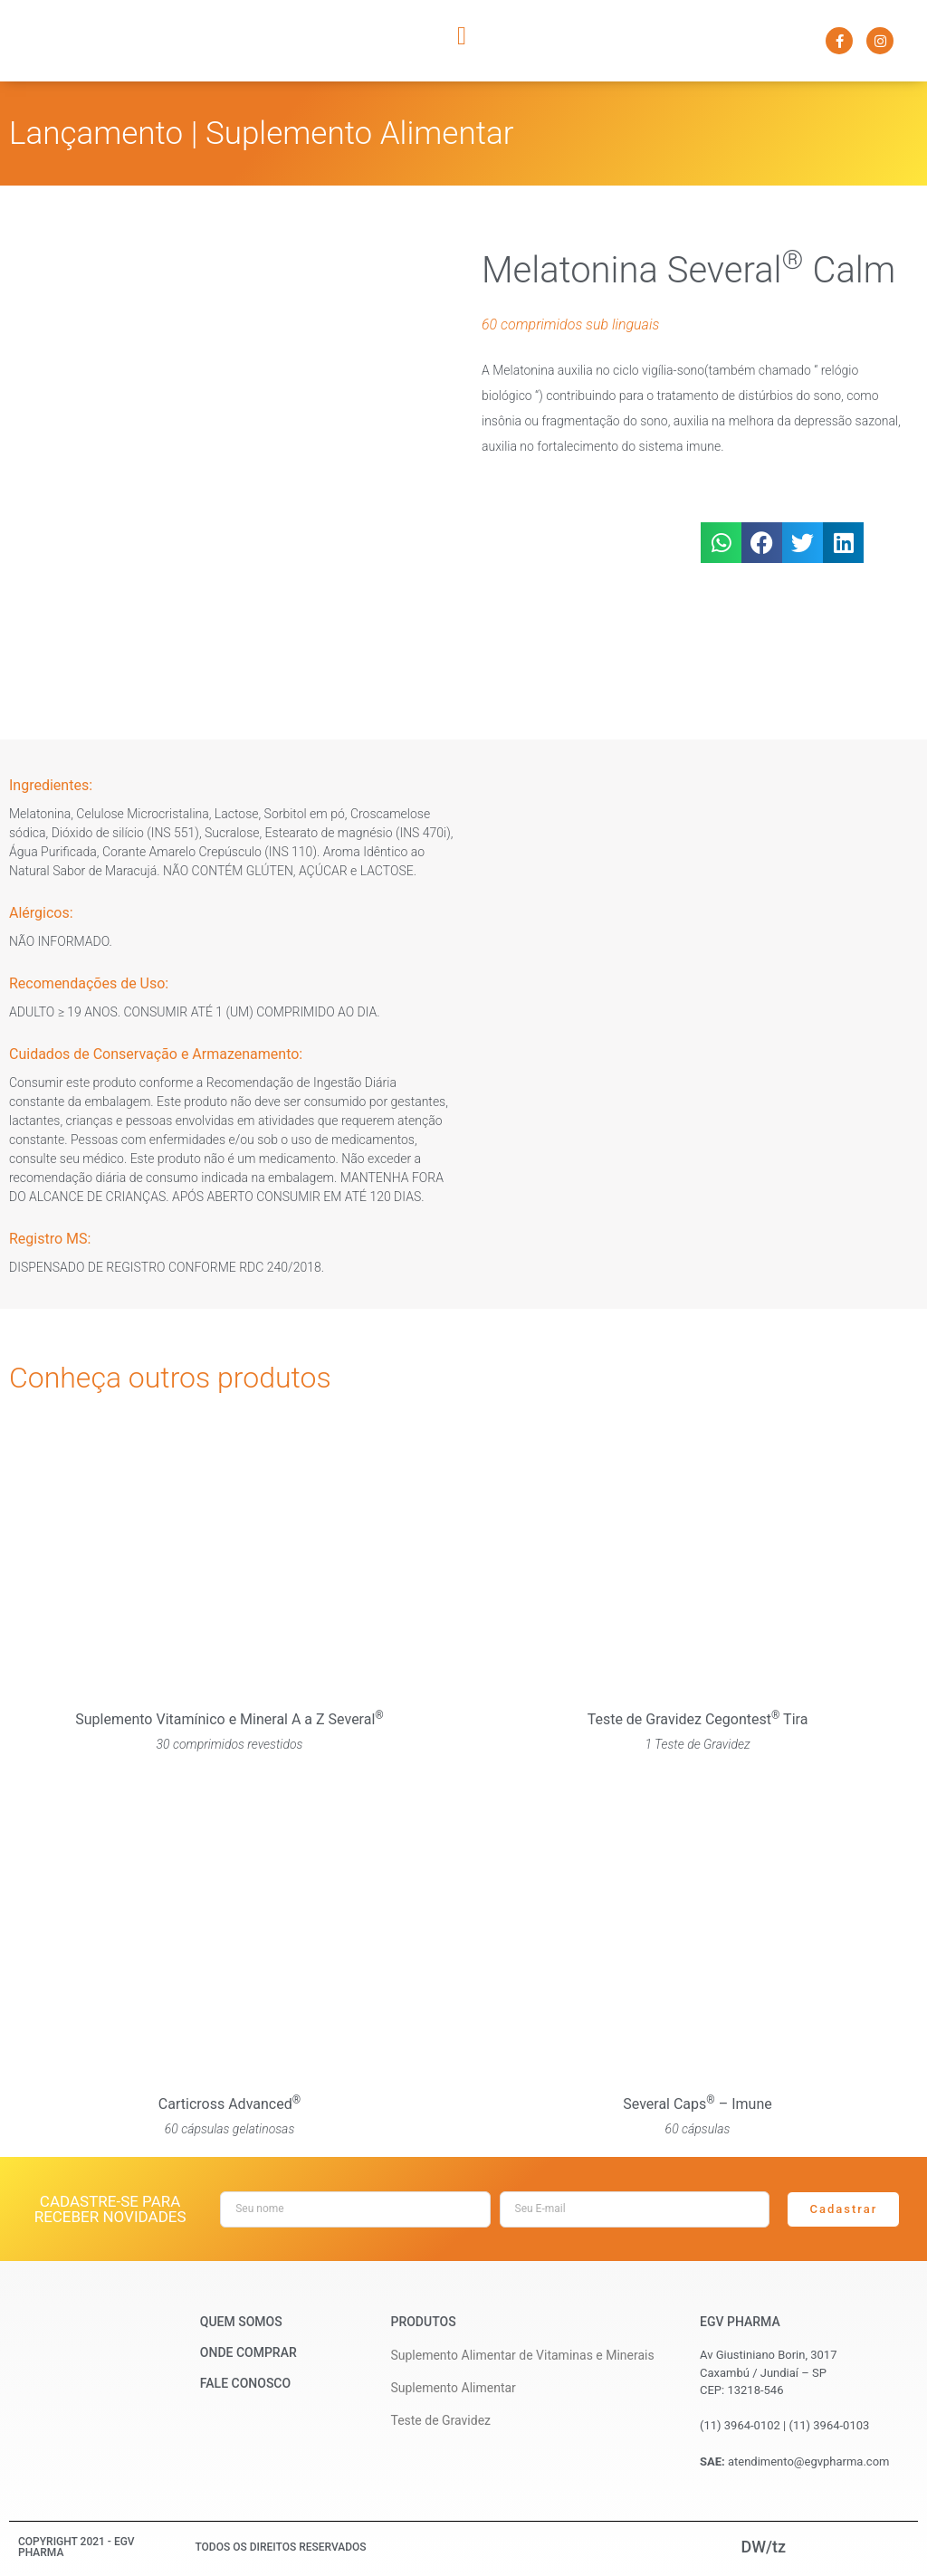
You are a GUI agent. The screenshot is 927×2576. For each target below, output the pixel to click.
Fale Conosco (245, 2383)
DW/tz (763, 2546)
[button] (462, 36)
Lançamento (96, 133)
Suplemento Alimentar (359, 133)
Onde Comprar (248, 2352)
